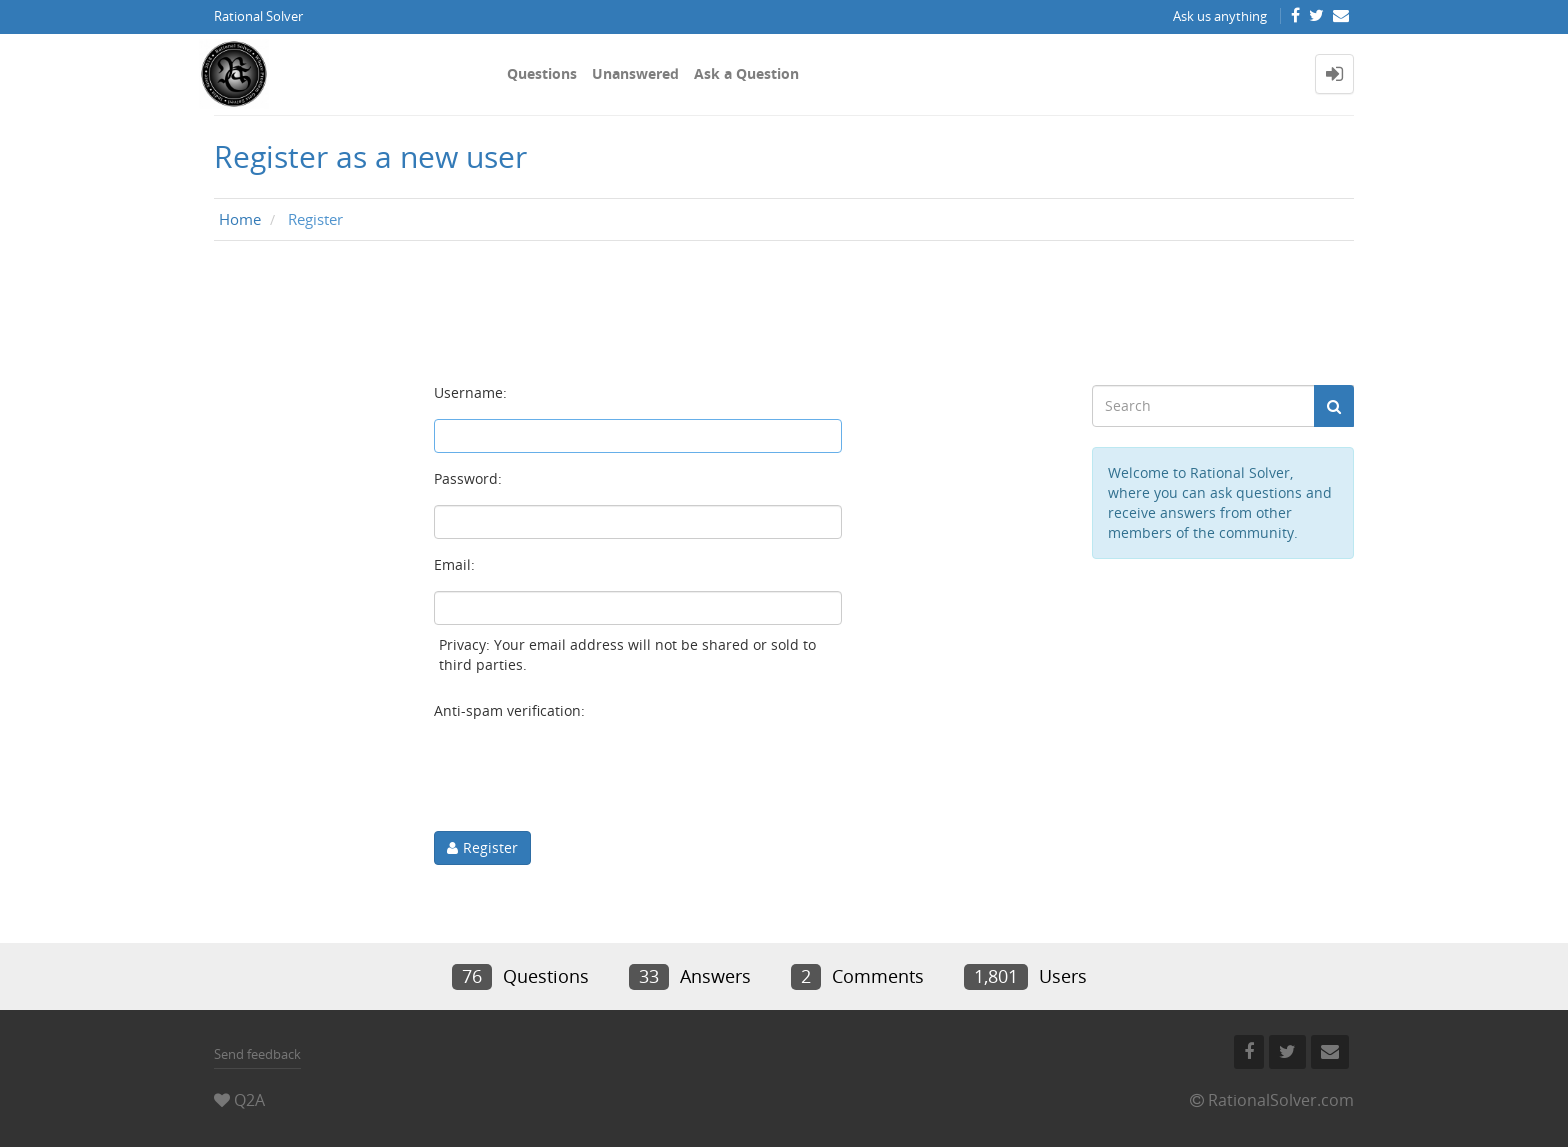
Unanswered (635, 73)
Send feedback (257, 1054)
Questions (542, 73)
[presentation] (586, 776)
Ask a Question (746, 73)
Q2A (249, 1100)
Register (490, 847)
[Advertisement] (784, 313)
